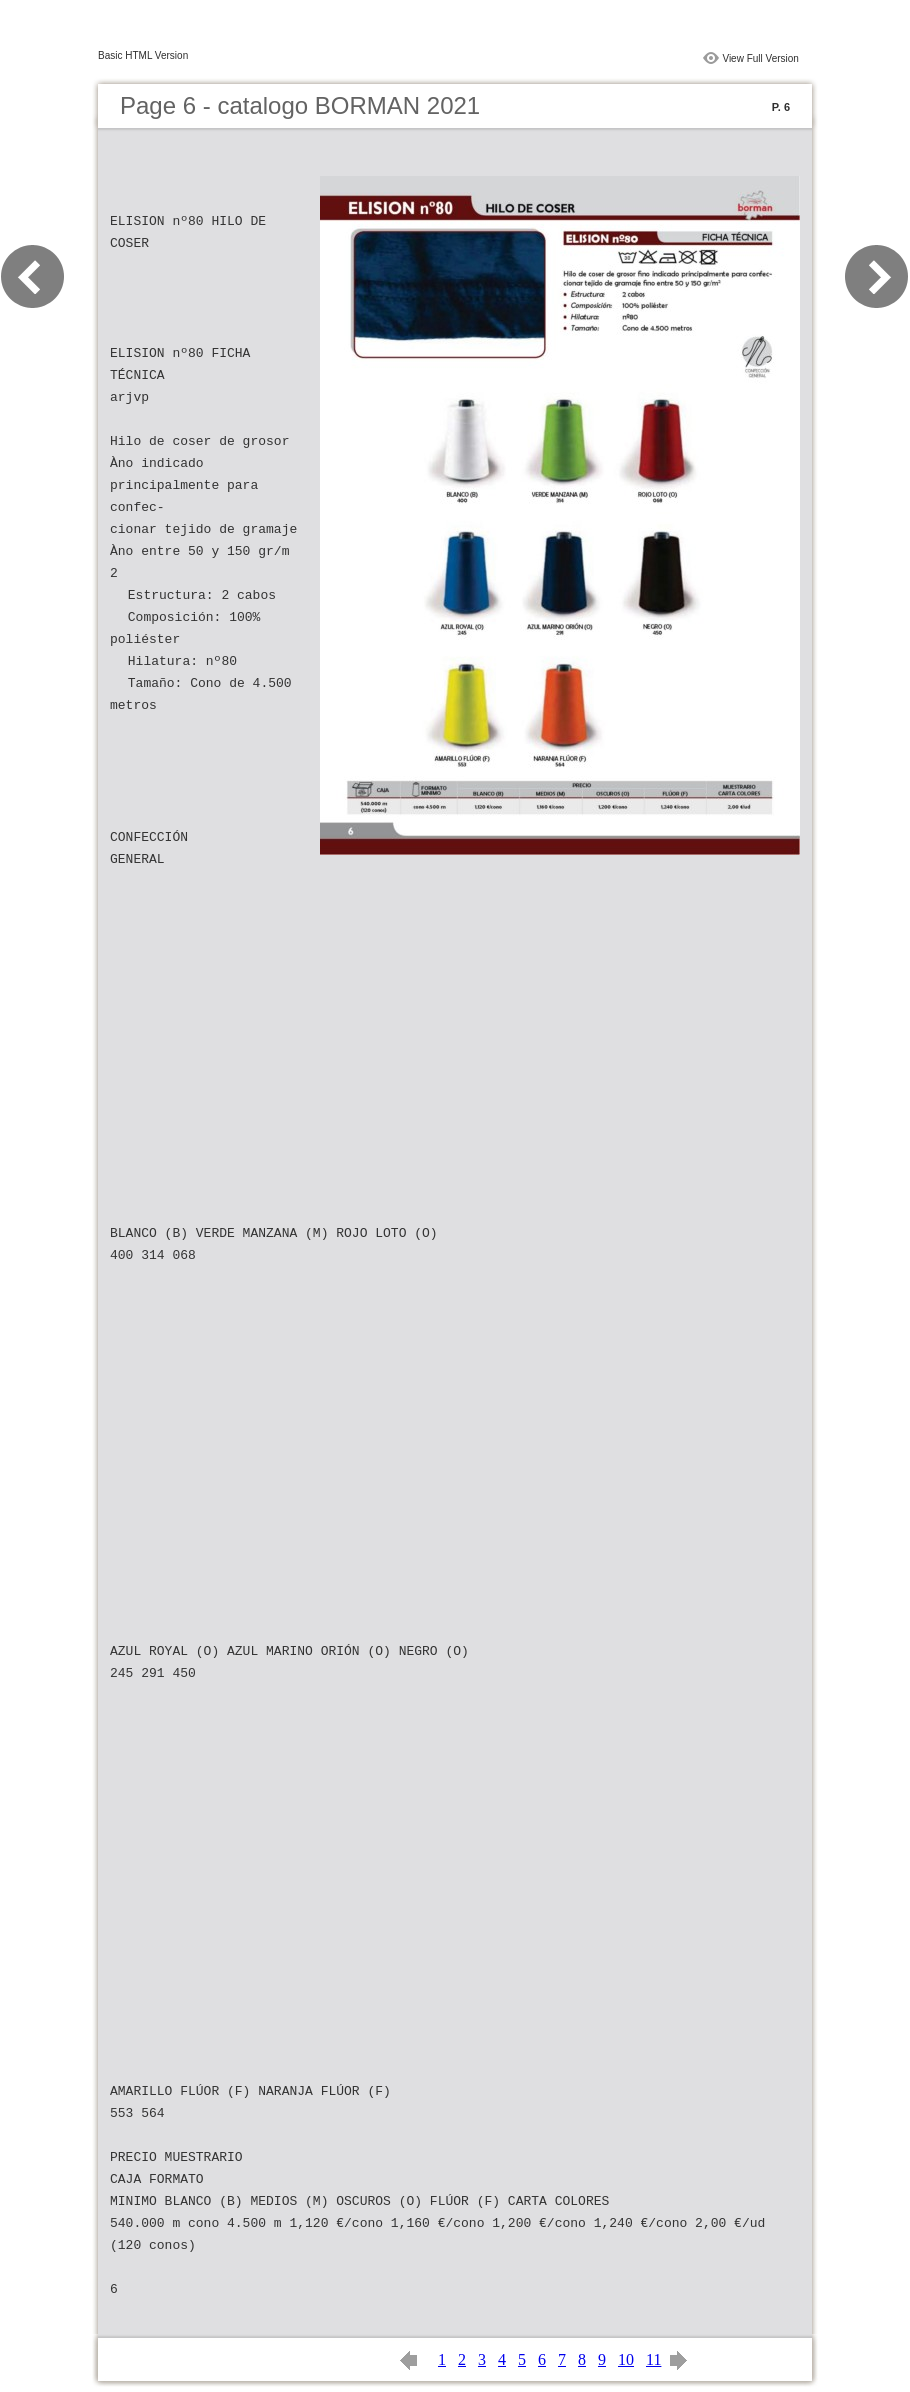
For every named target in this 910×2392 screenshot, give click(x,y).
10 (626, 2359)
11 (653, 2359)
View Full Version (760, 58)
